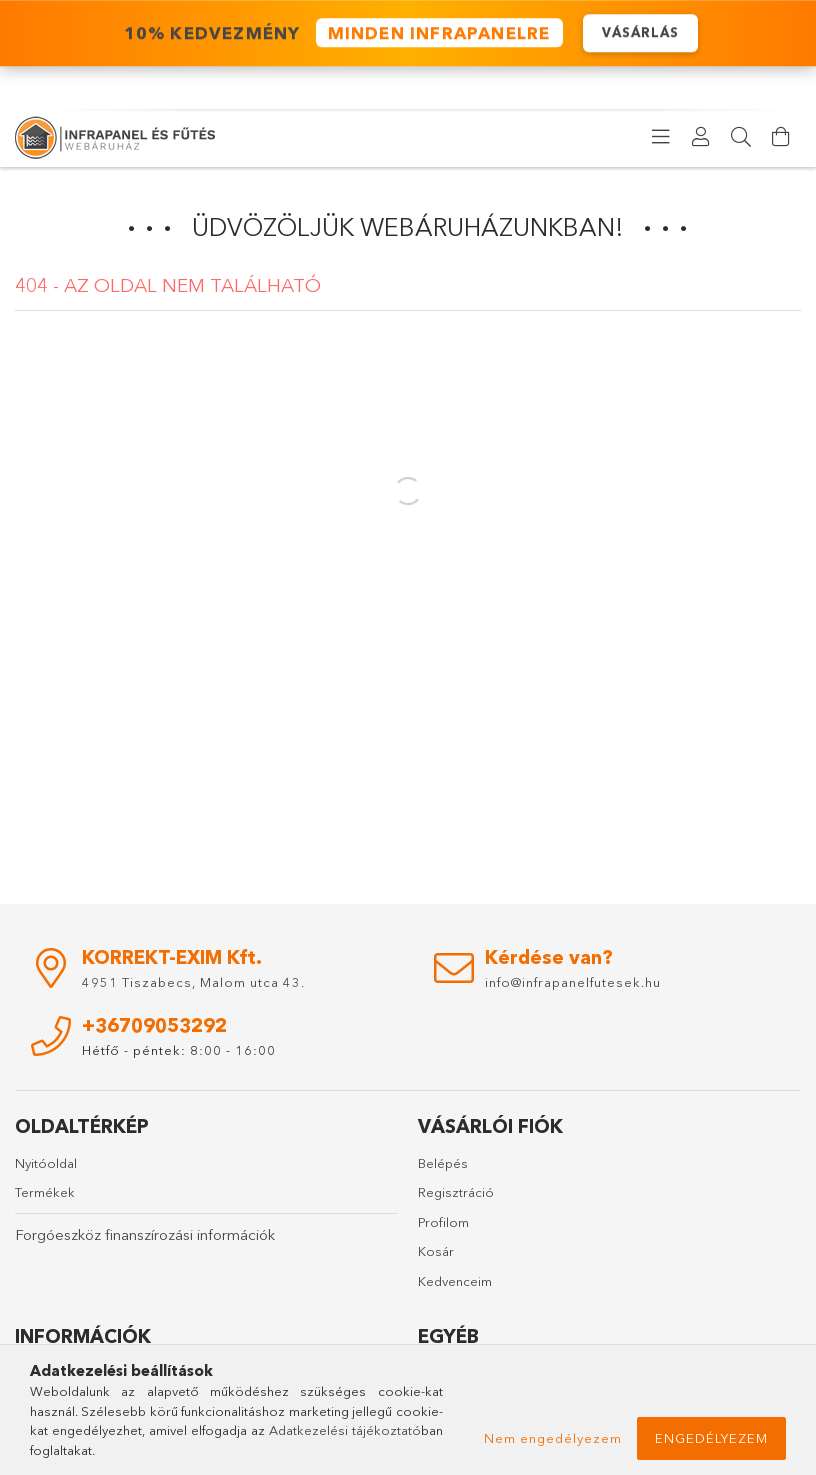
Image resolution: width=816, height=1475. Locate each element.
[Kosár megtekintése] (781, 137)
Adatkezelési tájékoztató (345, 1430)
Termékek (45, 1192)
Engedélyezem (711, 1438)
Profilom (443, 1222)
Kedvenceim (455, 1281)
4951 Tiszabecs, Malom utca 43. (193, 982)
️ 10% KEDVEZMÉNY (340, 32)
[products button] (661, 137)
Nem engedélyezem (553, 1438)
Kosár (436, 1251)
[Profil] (701, 137)
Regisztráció (456, 1192)
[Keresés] (741, 137)
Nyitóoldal (46, 1163)
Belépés (443, 1163)
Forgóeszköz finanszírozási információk (145, 1234)
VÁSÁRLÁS (640, 32)
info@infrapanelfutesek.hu (573, 982)
